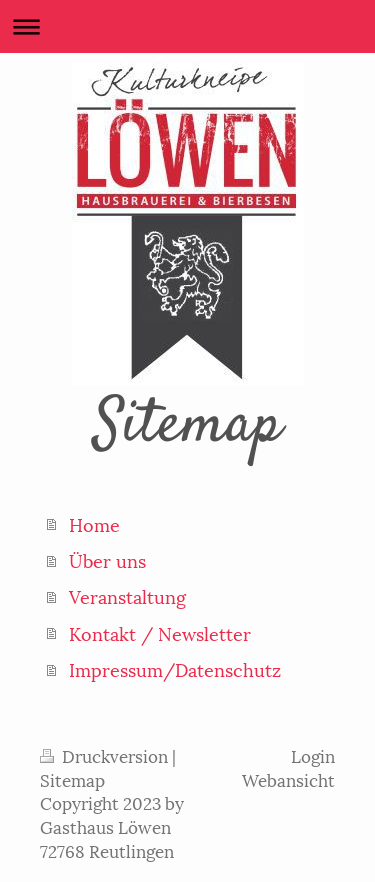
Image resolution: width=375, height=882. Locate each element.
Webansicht (288, 779)
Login (313, 755)
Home (94, 523)
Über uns (107, 559)
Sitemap (72, 779)
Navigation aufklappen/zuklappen (187, 26)
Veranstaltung (127, 595)
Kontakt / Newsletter (160, 632)
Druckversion (106, 755)
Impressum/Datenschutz (175, 668)
